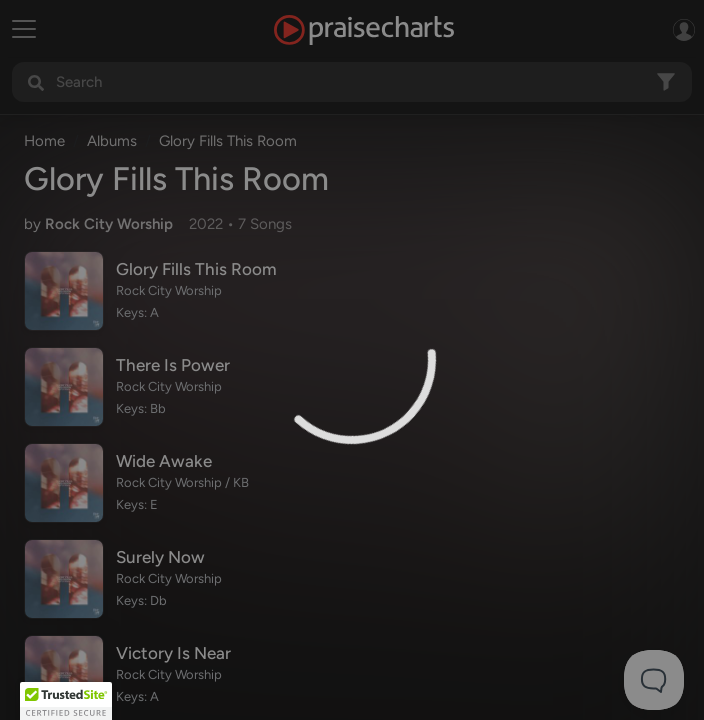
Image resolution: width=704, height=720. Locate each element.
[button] (66, 701)
